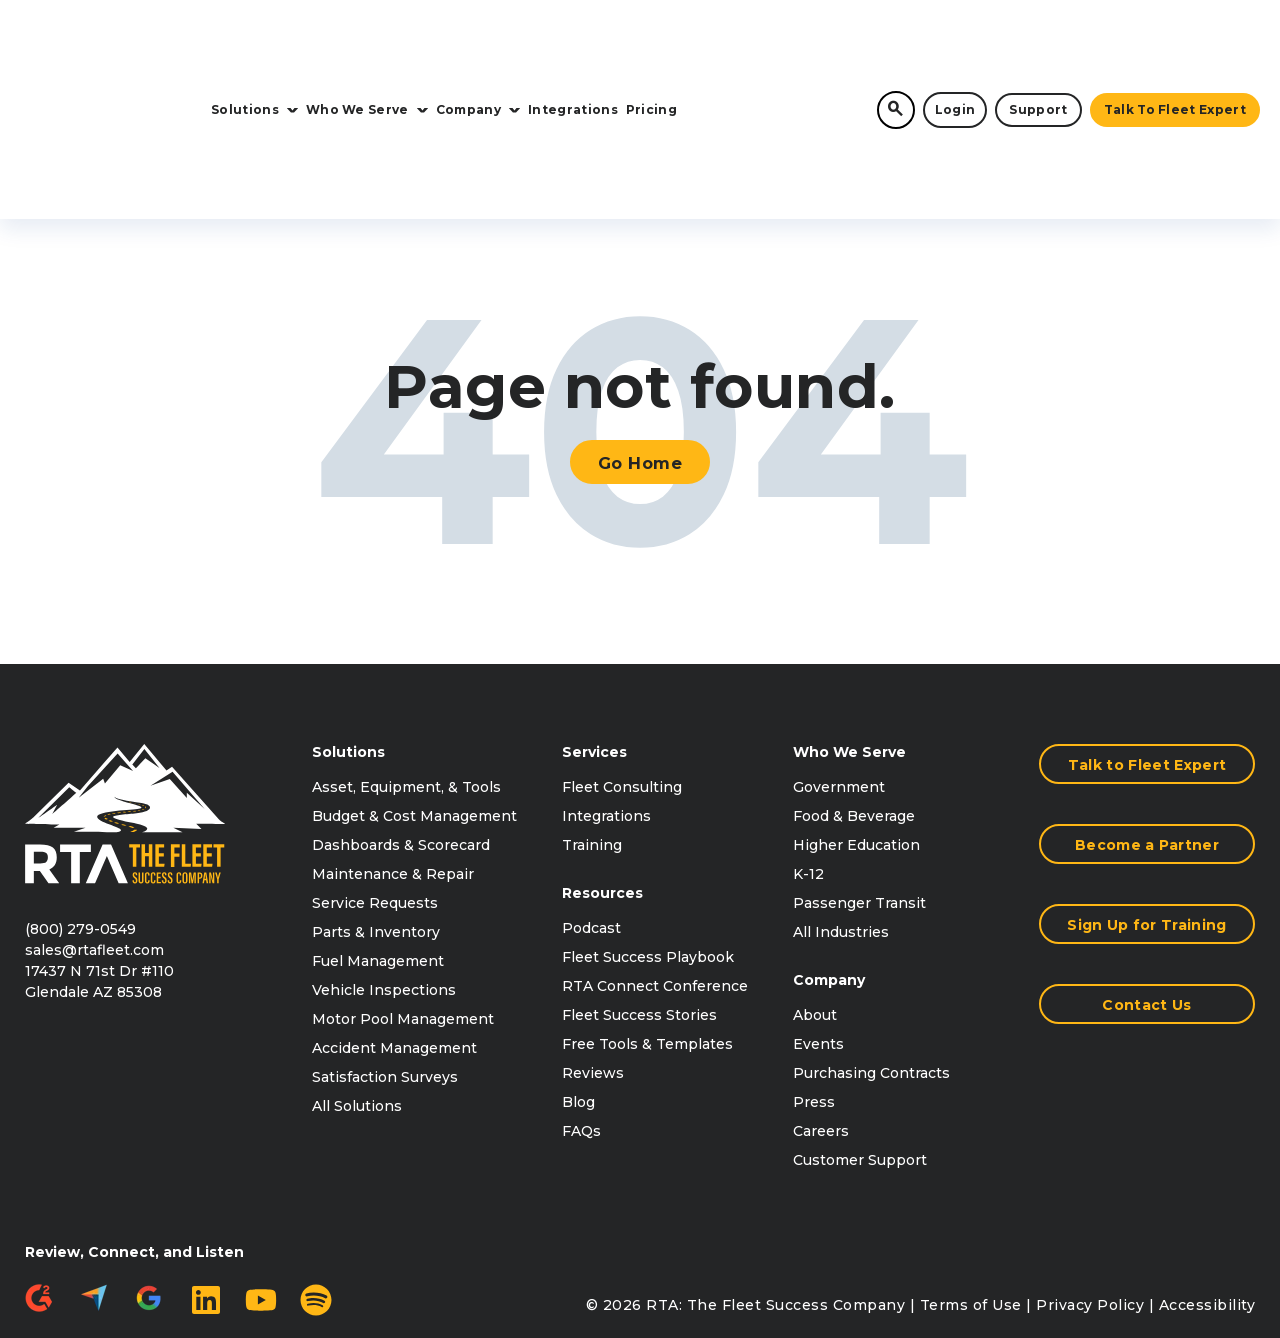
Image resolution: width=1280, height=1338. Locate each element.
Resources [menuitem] (602, 795)
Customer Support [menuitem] (860, 1062)
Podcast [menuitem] (591, 830)
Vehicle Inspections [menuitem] (384, 892)
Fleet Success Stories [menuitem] (639, 917)
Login (955, 41)
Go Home (640, 358)
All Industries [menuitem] (841, 834)
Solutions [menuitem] (348, 654)
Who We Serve (367, 41)
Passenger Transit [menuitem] (859, 805)
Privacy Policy (1090, 1207)
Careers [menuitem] (821, 1033)
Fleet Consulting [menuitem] (622, 689)
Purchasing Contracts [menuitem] (871, 975)
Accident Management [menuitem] (394, 950)
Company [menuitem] (829, 882)
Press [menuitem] (814, 1004)
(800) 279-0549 (80, 831)
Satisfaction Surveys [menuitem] (385, 979)
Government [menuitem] (839, 689)
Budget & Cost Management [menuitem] (414, 718)
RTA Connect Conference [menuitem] (655, 888)
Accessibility (1207, 1207)
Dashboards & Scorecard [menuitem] (401, 747)
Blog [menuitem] (578, 1004)
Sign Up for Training (1146, 827)
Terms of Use (971, 1207)
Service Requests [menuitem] (375, 805)
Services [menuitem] (594, 654)
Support (1038, 41)
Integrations (573, 41)
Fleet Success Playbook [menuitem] (648, 859)
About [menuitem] (815, 917)
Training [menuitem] (592, 747)
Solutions (254, 41)
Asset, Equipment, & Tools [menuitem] (406, 689)
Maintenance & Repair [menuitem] (393, 776)
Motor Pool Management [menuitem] (403, 921)
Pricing (651, 41)
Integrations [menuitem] (606, 718)
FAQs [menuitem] (581, 1033)
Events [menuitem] (818, 946)
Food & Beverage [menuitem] (854, 718)
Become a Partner (1147, 747)
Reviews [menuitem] (593, 975)
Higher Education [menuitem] (856, 747)
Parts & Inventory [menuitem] (376, 834)
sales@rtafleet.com (94, 852)
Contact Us (1146, 907)
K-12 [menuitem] (808, 776)
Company (478, 41)
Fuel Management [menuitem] (378, 863)
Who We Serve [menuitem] (849, 654)
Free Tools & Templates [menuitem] (647, 946)
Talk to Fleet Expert (1175, 41)
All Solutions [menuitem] (357, 1008)
